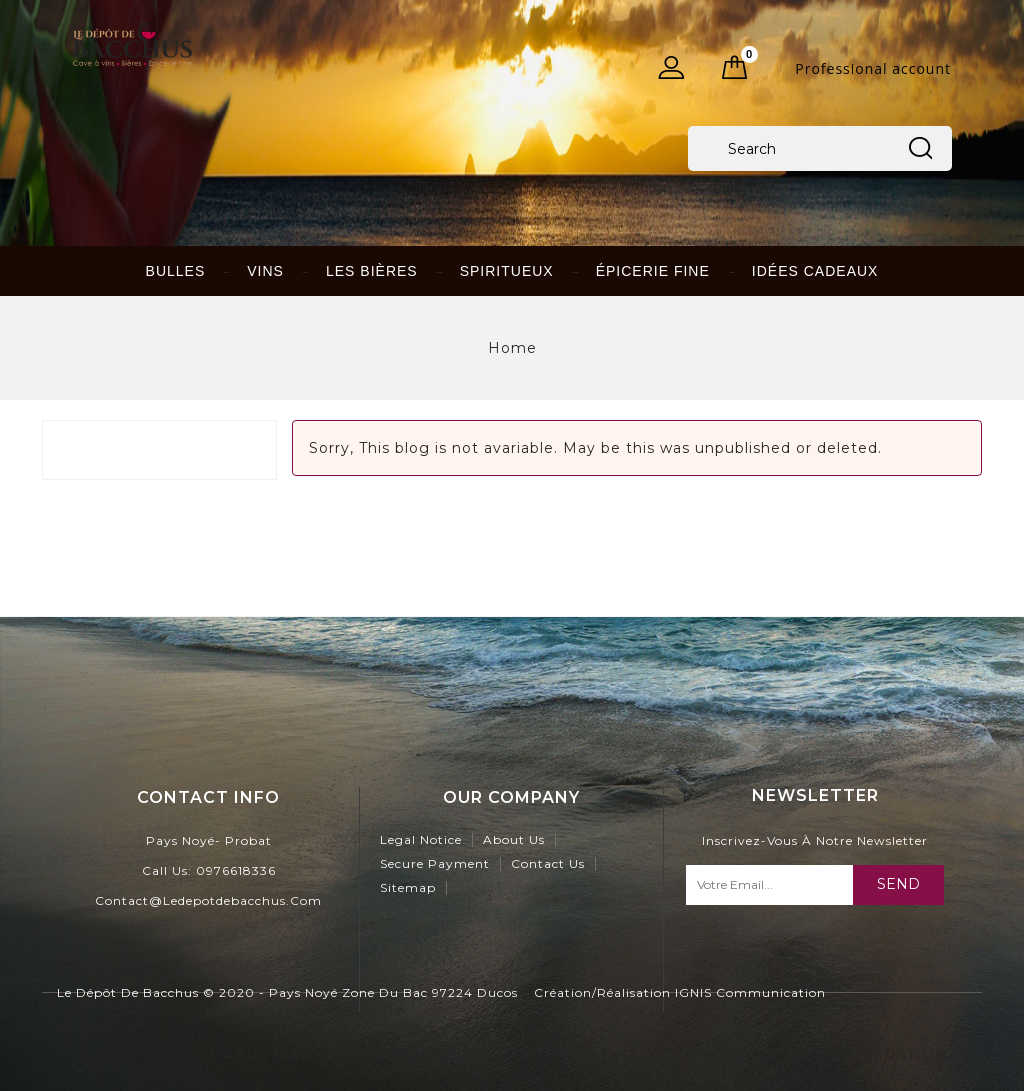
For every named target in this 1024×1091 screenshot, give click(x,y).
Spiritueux (507, 271)
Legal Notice (421, 839)
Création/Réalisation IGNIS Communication (680, 992)
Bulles (176, 271)
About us (514, 839)
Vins (265, 271)
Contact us (548, 863)
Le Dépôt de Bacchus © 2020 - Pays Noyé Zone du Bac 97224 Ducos (287, 992)
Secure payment (435, 863)
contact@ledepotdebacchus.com (208, 900)
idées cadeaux (815, 271)
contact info (208, 797)
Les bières (372, 271)
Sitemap (408, 887)
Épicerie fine (653, 271)
